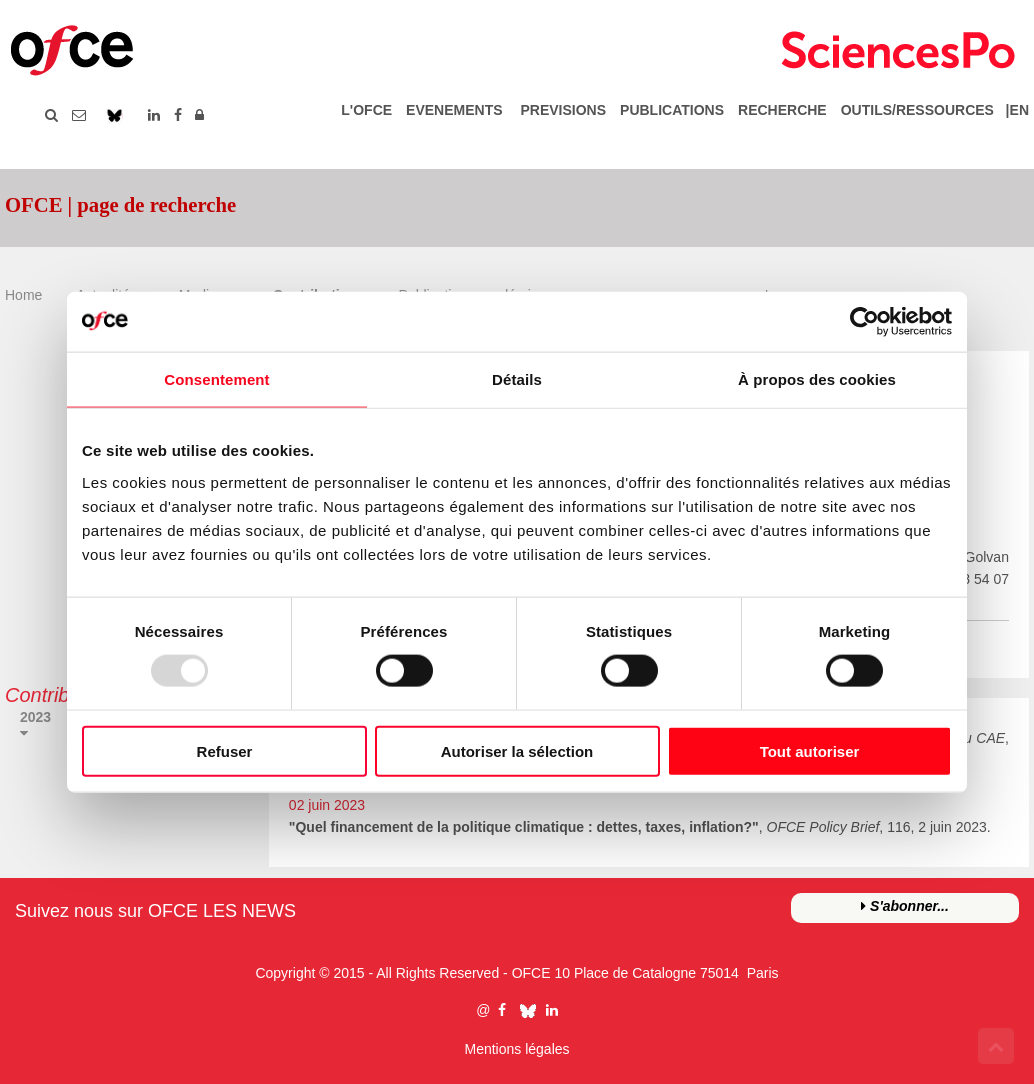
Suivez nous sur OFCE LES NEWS (155, 911)
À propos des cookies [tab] (817, 379)
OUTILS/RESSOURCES (917, 110)
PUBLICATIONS (672, 110)
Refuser (225, 750)
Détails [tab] (517, 379)
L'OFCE (366, 110)
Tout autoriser (810, 750)
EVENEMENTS (454, 110)
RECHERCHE (782, 110)
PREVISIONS (563, 110)
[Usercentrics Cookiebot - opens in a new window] (864, 322)
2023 (35, 717)
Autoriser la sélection (517, 750)
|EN (1013, 110)
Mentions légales (516, 1049)
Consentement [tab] (216, 379)
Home (23, 295)
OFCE (531, 973)
